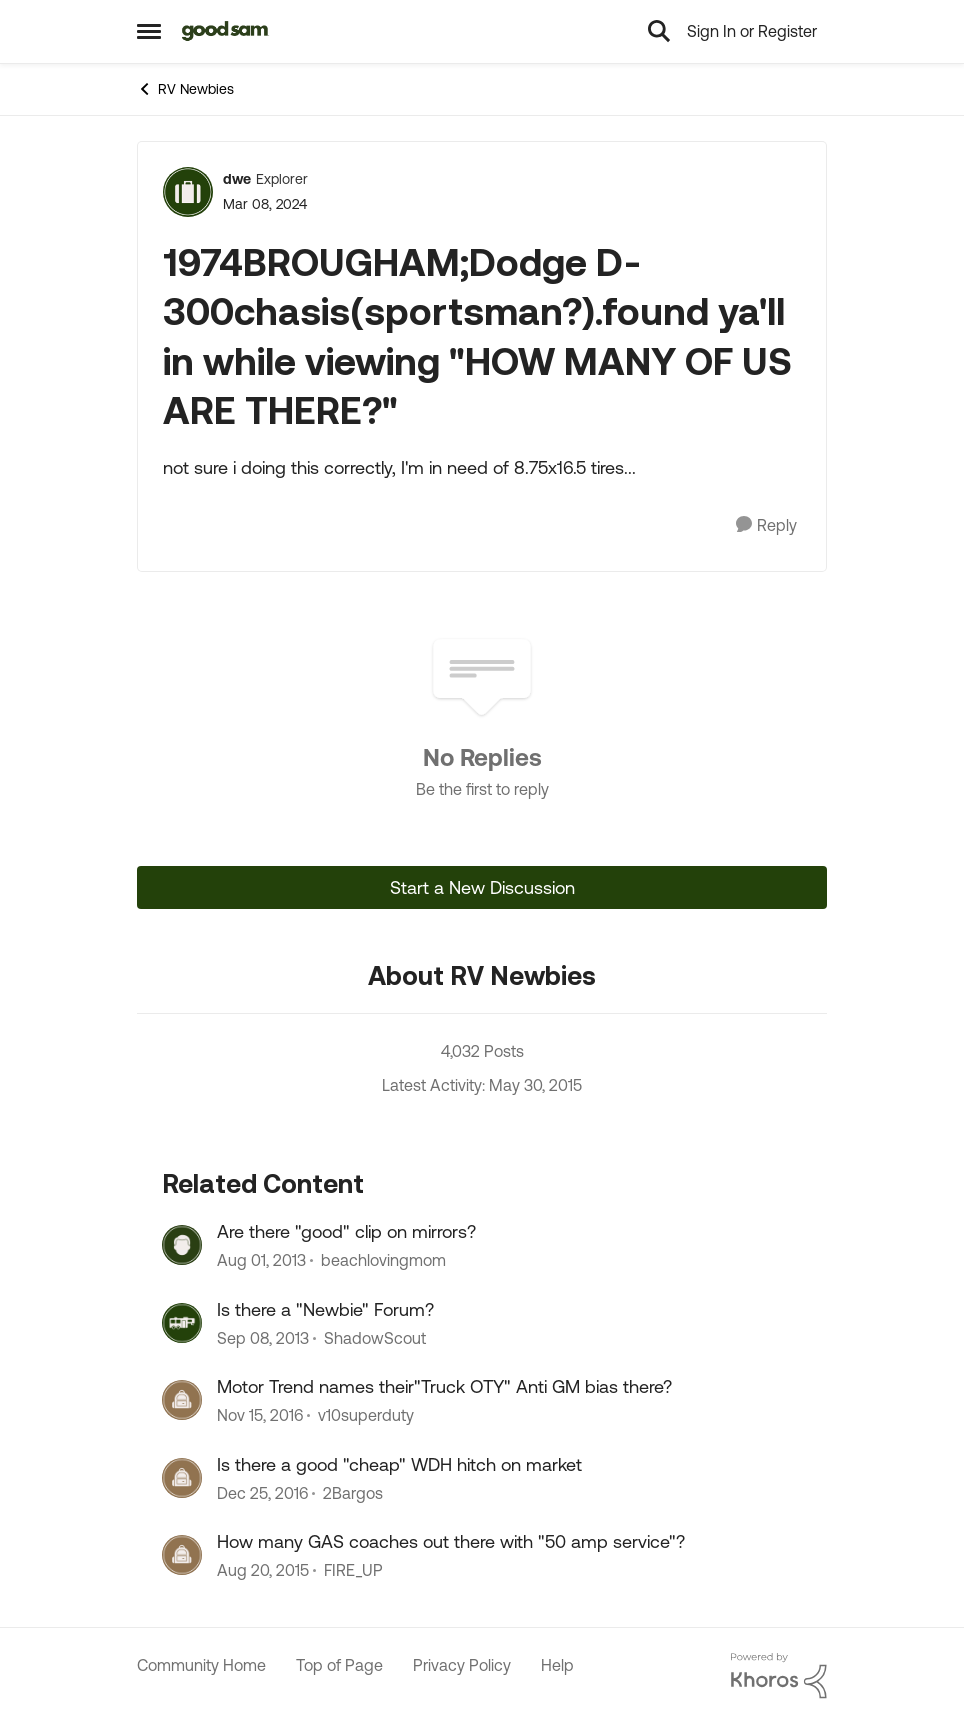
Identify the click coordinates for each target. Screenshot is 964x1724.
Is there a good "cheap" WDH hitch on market (399, 1464)
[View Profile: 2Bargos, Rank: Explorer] (182, 1478)
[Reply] (766, 525)
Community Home (201, 1665)
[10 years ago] (263, 1570)
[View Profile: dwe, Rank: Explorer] (188, 192)
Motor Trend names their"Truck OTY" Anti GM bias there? (444, 1386)
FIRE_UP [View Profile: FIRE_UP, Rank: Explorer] (353, 1570)
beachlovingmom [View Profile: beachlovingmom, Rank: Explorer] (383, 1261)
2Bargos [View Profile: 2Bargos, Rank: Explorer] (353, 1493)
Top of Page (339, 1665)
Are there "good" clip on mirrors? (346, 1231)
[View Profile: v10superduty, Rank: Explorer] (182, 1400)
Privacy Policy (462, 1665)
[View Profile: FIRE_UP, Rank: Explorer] (182, 1555)
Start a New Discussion (482, 887)
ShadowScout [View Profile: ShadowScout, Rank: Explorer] (375, 1338)
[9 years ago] (260, 1416)
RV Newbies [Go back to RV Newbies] (185, 89)
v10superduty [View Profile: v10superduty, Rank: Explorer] (366, 1416)
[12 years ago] (261, 1261)
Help (557, 1665)
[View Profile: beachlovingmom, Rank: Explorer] (182, 1245)
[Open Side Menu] (149, 31)
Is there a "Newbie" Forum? (325, 1309)
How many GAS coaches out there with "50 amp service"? (451, 1541)
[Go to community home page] (225, 31)
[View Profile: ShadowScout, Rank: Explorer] (182, 1323)
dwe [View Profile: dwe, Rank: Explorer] (237, 179)
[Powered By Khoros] (779, 1676)
